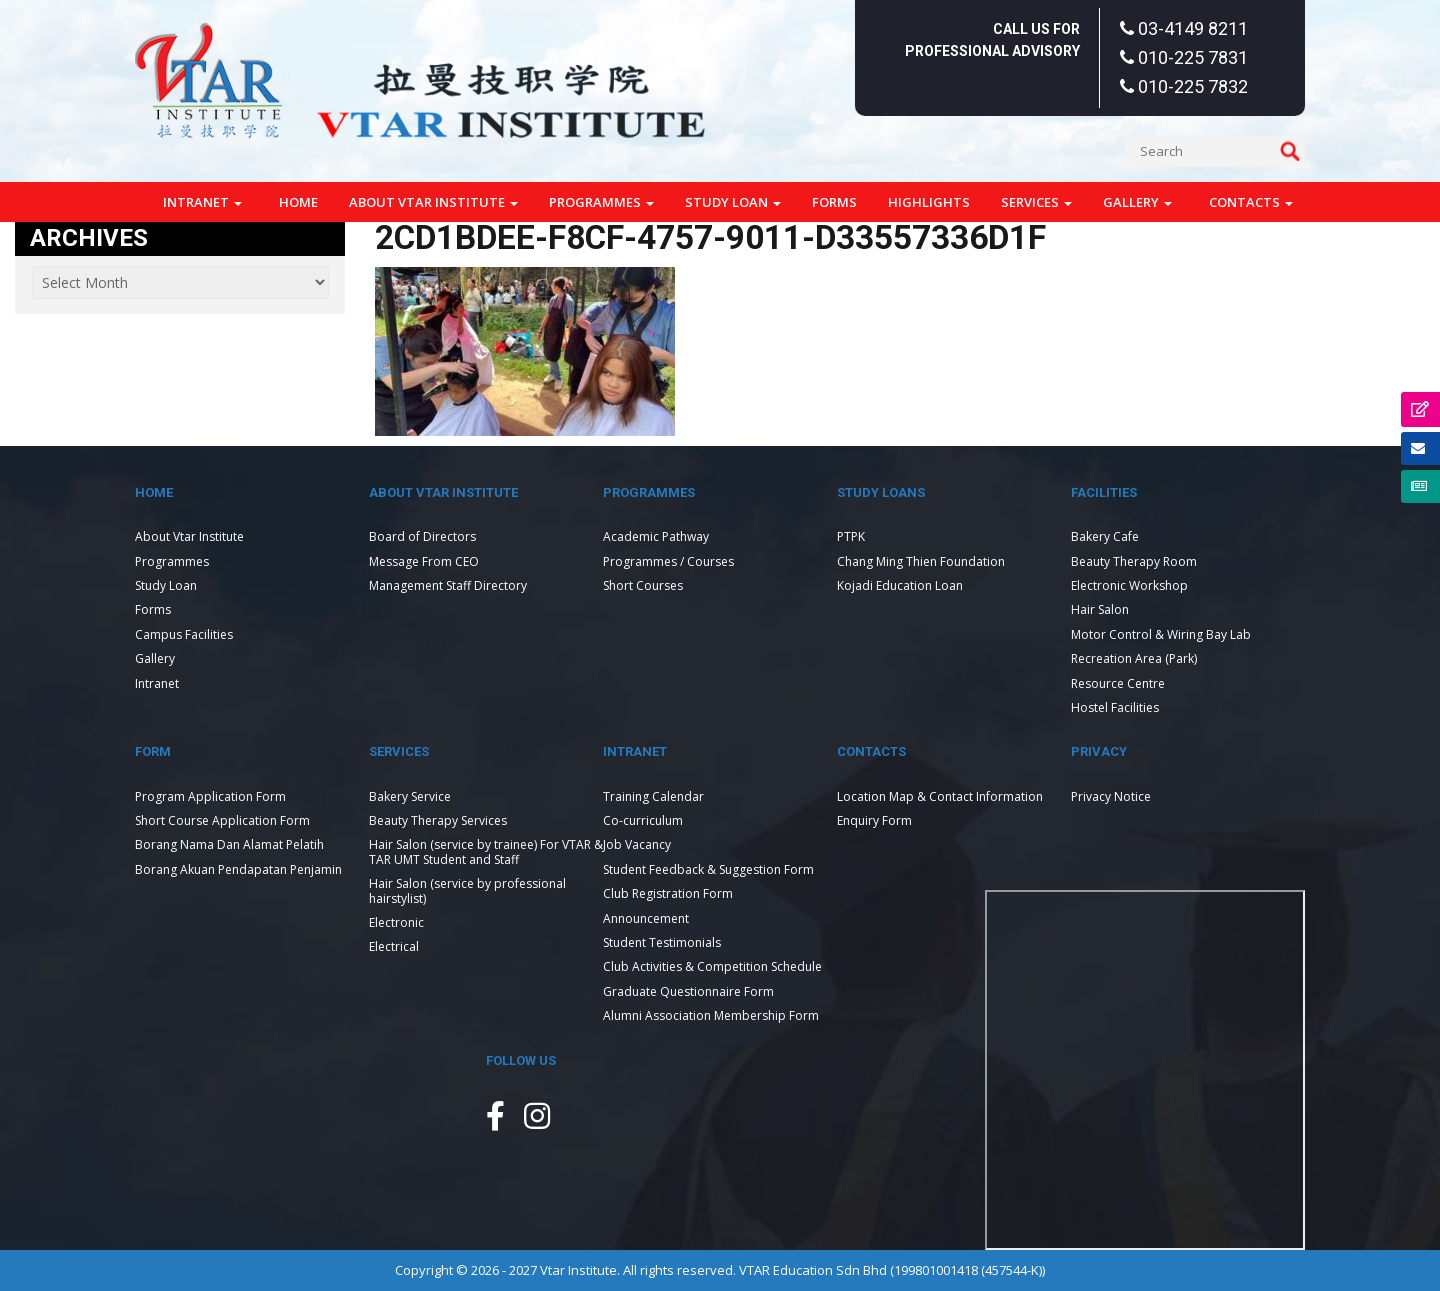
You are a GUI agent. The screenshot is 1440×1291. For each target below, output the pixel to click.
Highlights (929, 202)
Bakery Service (410, 796)
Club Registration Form (668, 893)
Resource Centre (1118, 683)
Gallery (1137, 202)
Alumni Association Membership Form (711, 1015)
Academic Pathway (656, 536)
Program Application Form (210, 796)
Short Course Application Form (222, 820)
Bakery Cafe (1105, 536)
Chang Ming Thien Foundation (921, 561)
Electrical (394, 946)
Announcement (646, 918)
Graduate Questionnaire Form (688, 991)
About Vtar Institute (433, 202)
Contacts (1251, 202)
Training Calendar (653, 796)
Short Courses (643, 585)
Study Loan (733, 202)
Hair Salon (1100, 609)
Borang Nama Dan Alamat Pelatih (229, 844)
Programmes (601, 202)
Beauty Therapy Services (438, 820)
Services (1036, 202)
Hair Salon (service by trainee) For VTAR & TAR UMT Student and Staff (486, 851)
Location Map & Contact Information (940, 796)
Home (298, 202)
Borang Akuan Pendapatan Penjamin (238, 869)
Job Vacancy (637, 844)
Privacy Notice (1111, 796)
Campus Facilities (184, 634)
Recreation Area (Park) (1134, 658)
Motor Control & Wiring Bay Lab (1161, 634)
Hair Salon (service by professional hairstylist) (467, 890)
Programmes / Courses (668, 561)
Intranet (202, 202)
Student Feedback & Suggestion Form (708, 869)
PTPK (851, 536)
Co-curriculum (643, 820)
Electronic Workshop (1129, 585)
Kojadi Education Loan (900, 585)
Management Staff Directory (448, 585)
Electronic (396, 922)
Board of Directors (422, 536)
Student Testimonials (662, 942)
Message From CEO (424, 561)
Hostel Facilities (1115, 707)
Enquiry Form (874, 820)
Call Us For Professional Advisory (992, 40)
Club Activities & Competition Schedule (712, 966)
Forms (834, 202)
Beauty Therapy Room (1134, 561)
